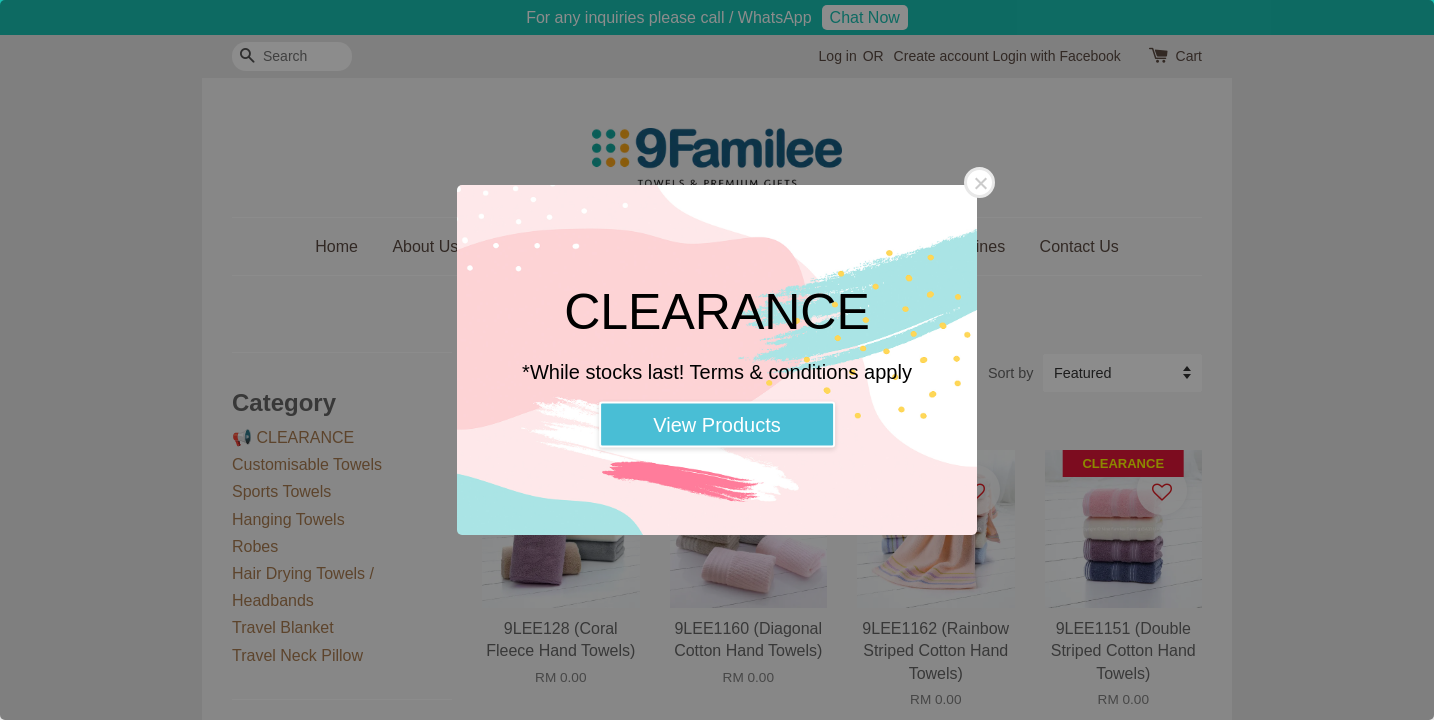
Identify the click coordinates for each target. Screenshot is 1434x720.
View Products (716, 425)
